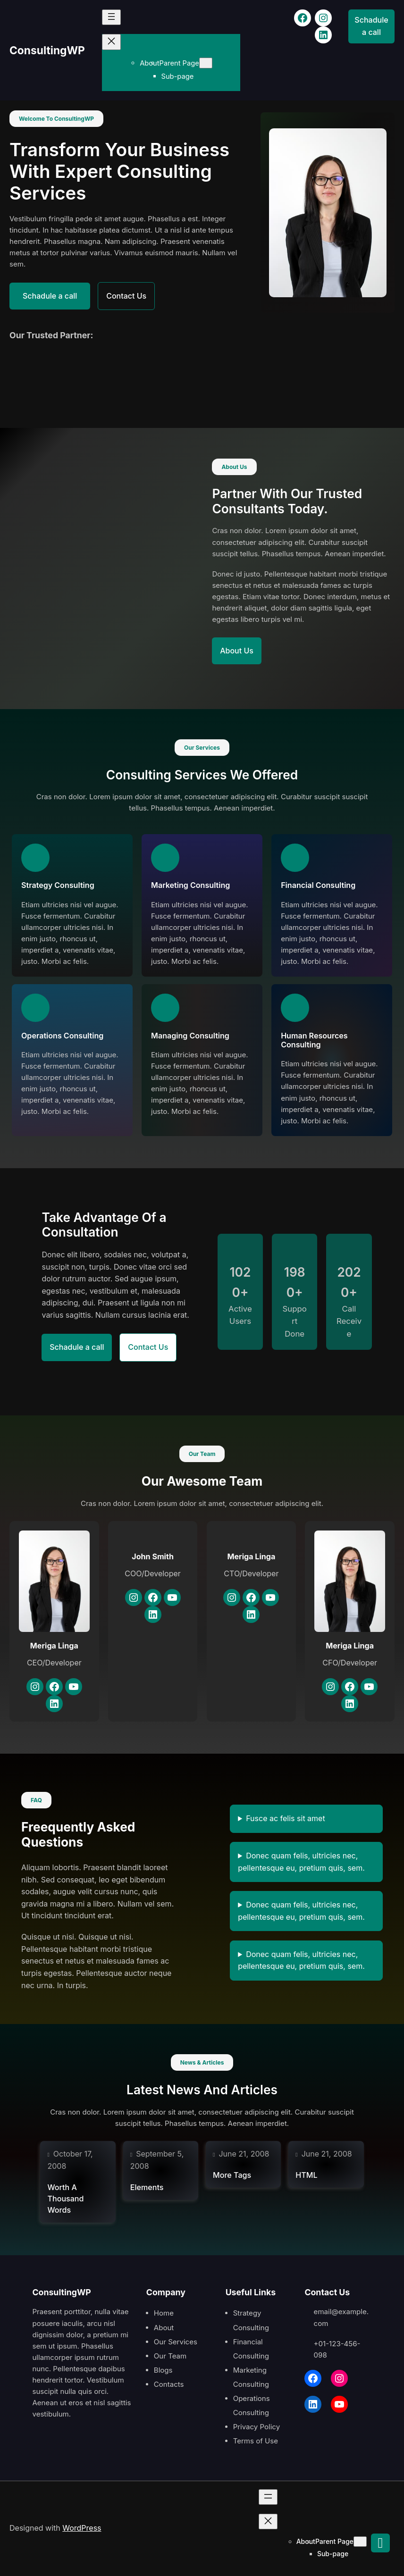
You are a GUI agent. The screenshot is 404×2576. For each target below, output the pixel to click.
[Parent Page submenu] (213, 63)
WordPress (81, 2528)
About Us (241, 650)
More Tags (232, 2175)
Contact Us (145, 296)
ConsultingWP (50, 50)
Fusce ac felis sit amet (285, 1818)
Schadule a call (371, 26)
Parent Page (186, 63)
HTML (306, 2175)
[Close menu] (117, 42)
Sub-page (185, 76)
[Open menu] (117, 17)
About (156, 63)
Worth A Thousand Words (65, 2199)
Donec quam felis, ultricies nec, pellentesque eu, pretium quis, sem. (301, 1862)
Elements (147, 2187)
